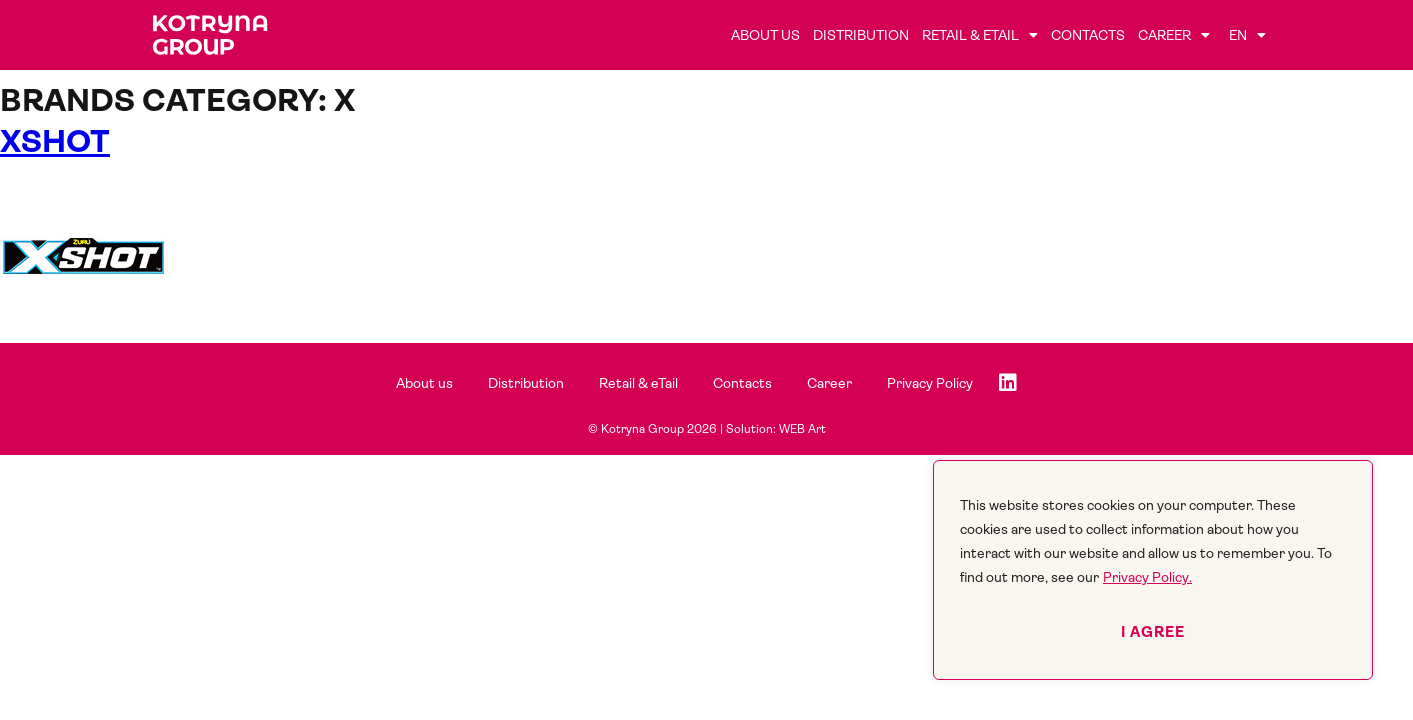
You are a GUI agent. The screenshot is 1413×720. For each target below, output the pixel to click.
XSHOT (55, 141)
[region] (1153, 570)
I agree (1153, 632)
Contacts (1088, 35)
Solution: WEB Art (776, 429)
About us (765, 35)
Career (1174, 35)
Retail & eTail (980, 35)
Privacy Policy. (1147, 577)
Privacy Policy (930, 383)
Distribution (861, 35)
